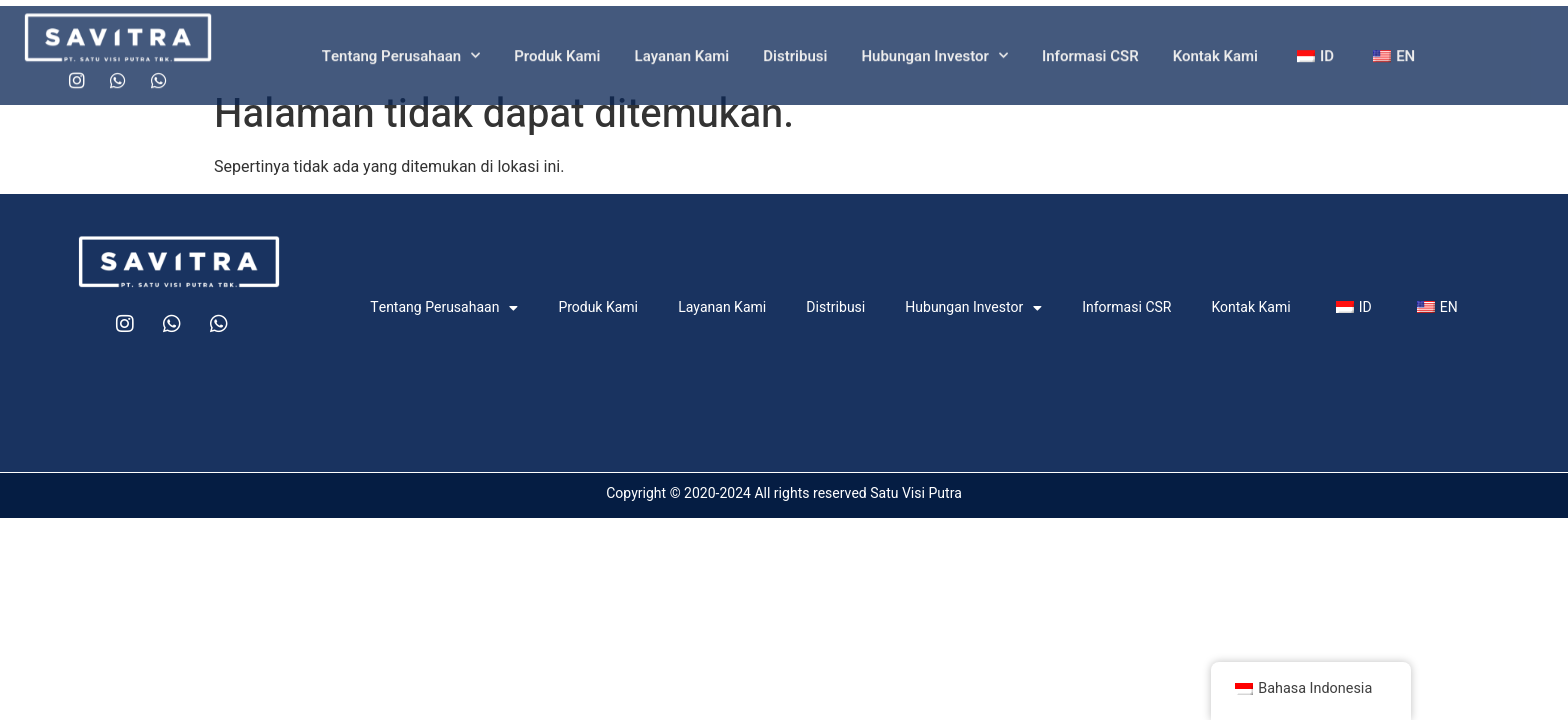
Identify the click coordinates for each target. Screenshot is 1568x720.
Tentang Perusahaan (401, 63)
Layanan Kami (682, 63)
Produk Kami (557, 63)
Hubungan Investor (934, 63)
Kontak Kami (1215, 63)
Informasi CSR (1090, 63)
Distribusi (795, 63)
